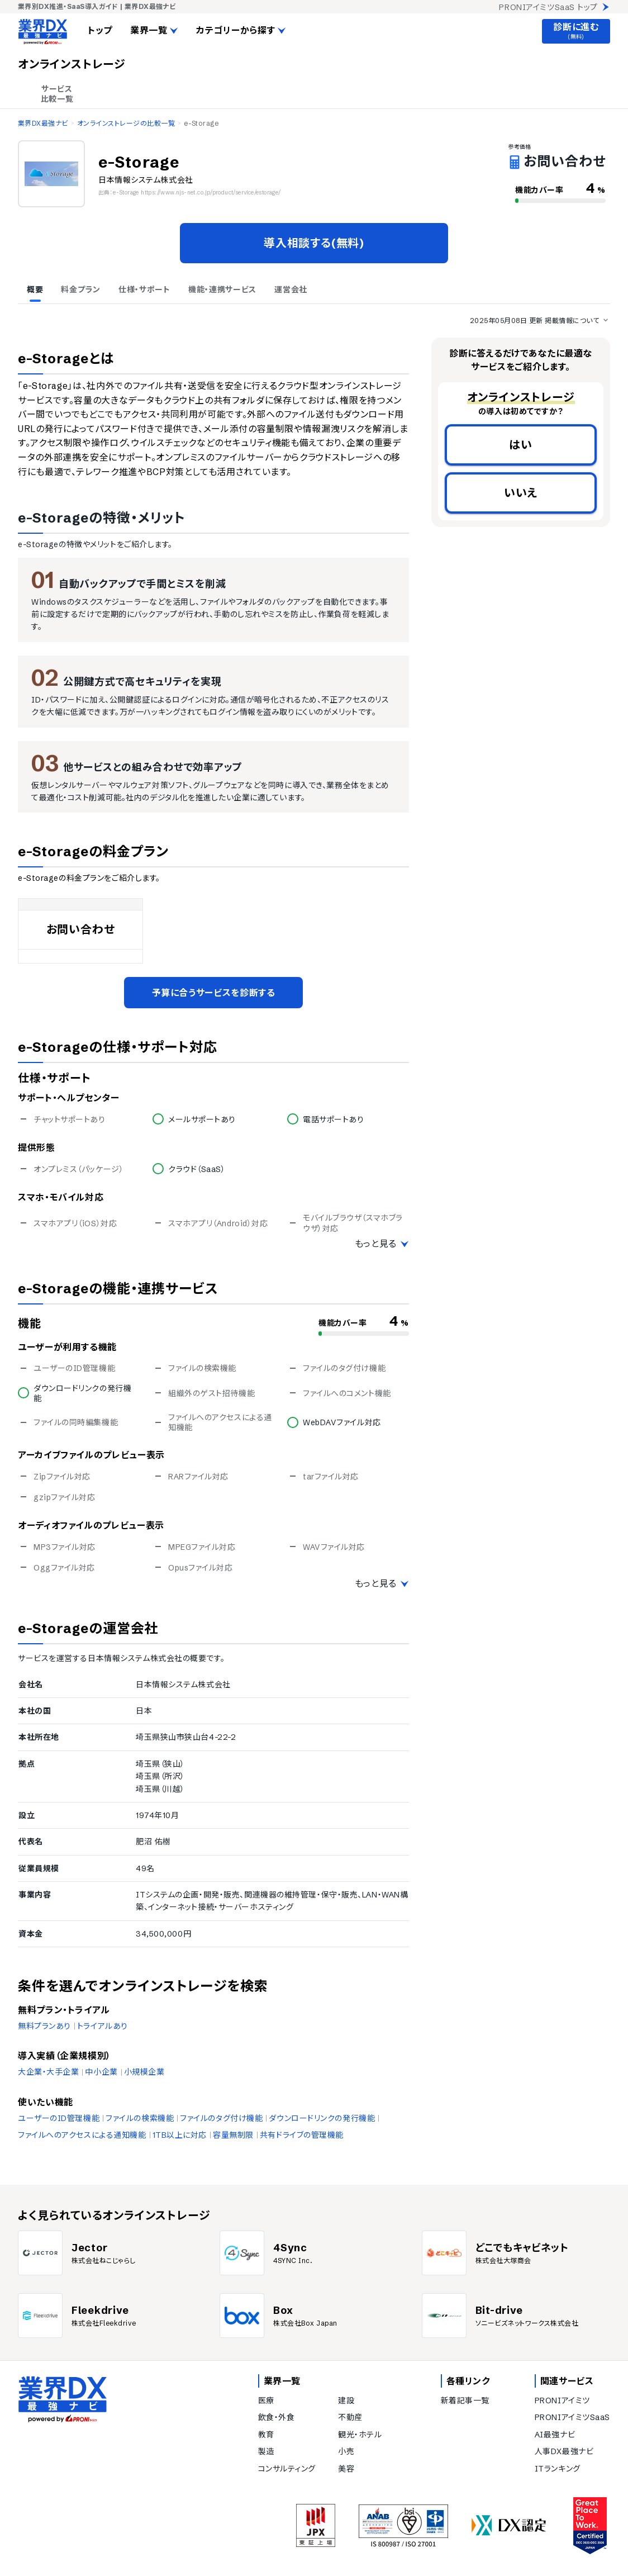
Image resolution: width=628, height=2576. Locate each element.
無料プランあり (44, 2026)
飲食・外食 (276, 2417)
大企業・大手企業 (48, 2072)
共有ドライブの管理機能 (302, 2135)
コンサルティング (287, 2469)
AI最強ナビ (555, 2435)
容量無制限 (233, 2135)
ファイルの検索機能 (140, 2118)
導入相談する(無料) (314, 243)
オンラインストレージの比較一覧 (126, 123)
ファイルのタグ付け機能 (221, 2118)
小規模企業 (144, 2072)
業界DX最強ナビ (43, 123)
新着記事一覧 (465, 2400)
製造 (266, 2451)
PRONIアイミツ (562, 2400)
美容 (346, 2469)
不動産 (350, 2417)
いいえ (520, 493)
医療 (266, 2400)
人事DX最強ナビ (564, 2451)
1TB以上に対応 (180, 2135)
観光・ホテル (360, 2435)
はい (520, 445)
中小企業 (101, 2072)
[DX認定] (509, 2525)
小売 (346, 2451)
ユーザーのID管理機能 (58, 2118)
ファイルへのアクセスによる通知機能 (82, 2135)
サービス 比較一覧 (57, 94)
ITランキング (558, 2469)
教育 (266, 2435)
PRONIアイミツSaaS (572, 2417)
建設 (346, 2400)
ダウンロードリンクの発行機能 (322, 2118)
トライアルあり (102, 2026)
